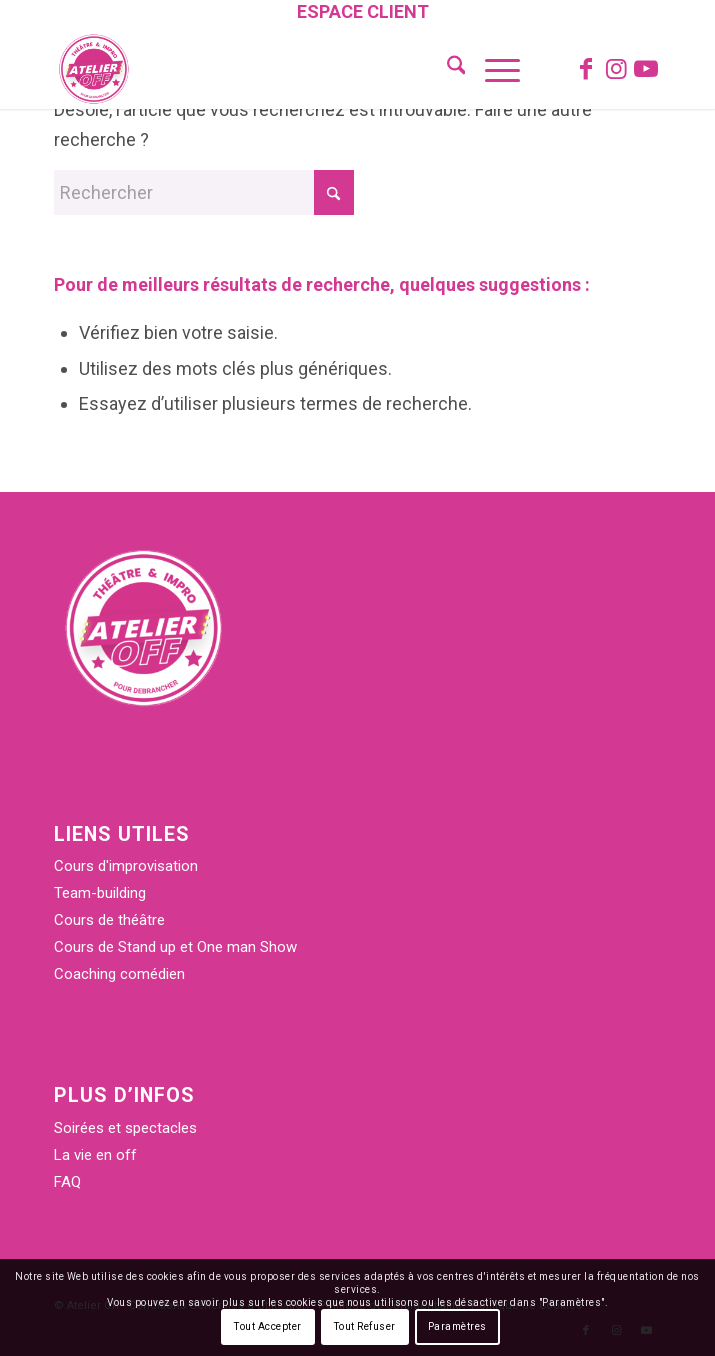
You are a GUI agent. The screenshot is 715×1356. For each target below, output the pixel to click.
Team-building (100, 893)
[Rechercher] (446, 69)
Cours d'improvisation (126, 866)
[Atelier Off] (297, 69)
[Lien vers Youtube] (646, 69)
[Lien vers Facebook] (586, 69)
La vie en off (95, 1155)
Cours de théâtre (109, 920)
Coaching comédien (119, 974)
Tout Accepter (268, 1326)
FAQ (67, 1182)
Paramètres (457, 1326)
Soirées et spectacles (125, 1128)
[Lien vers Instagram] (616, 69)
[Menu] (492, 69)
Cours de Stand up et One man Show (175, 947)
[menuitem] (363, 13)
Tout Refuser (365, 1326)
